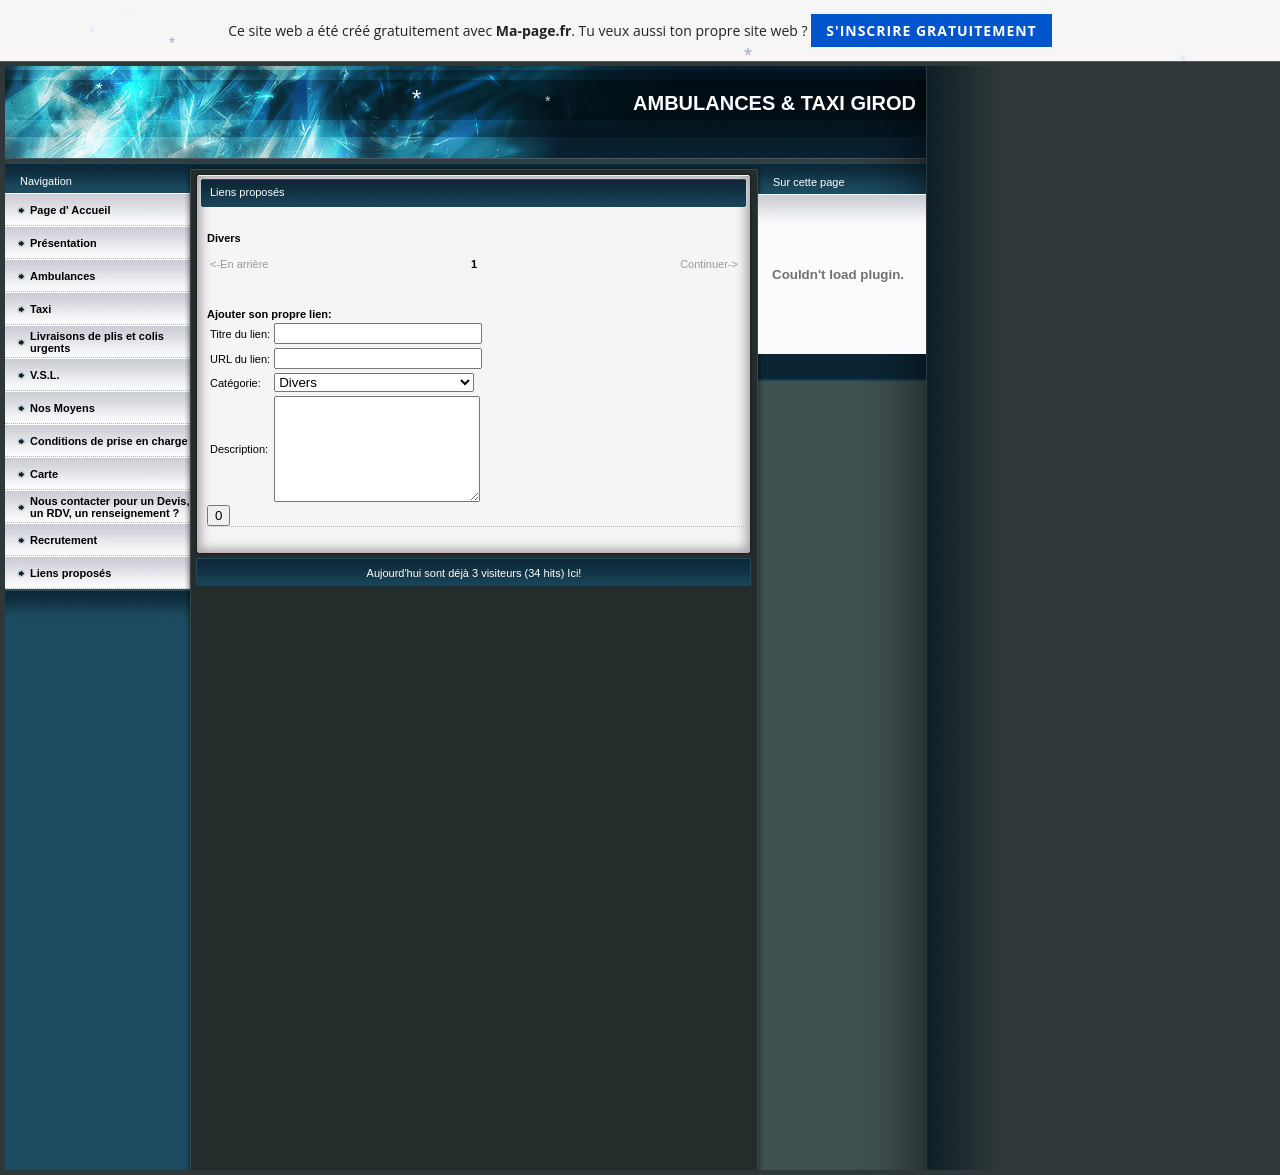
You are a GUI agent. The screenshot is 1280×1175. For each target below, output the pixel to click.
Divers (224, 238)
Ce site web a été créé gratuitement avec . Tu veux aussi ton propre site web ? (639, 30)
